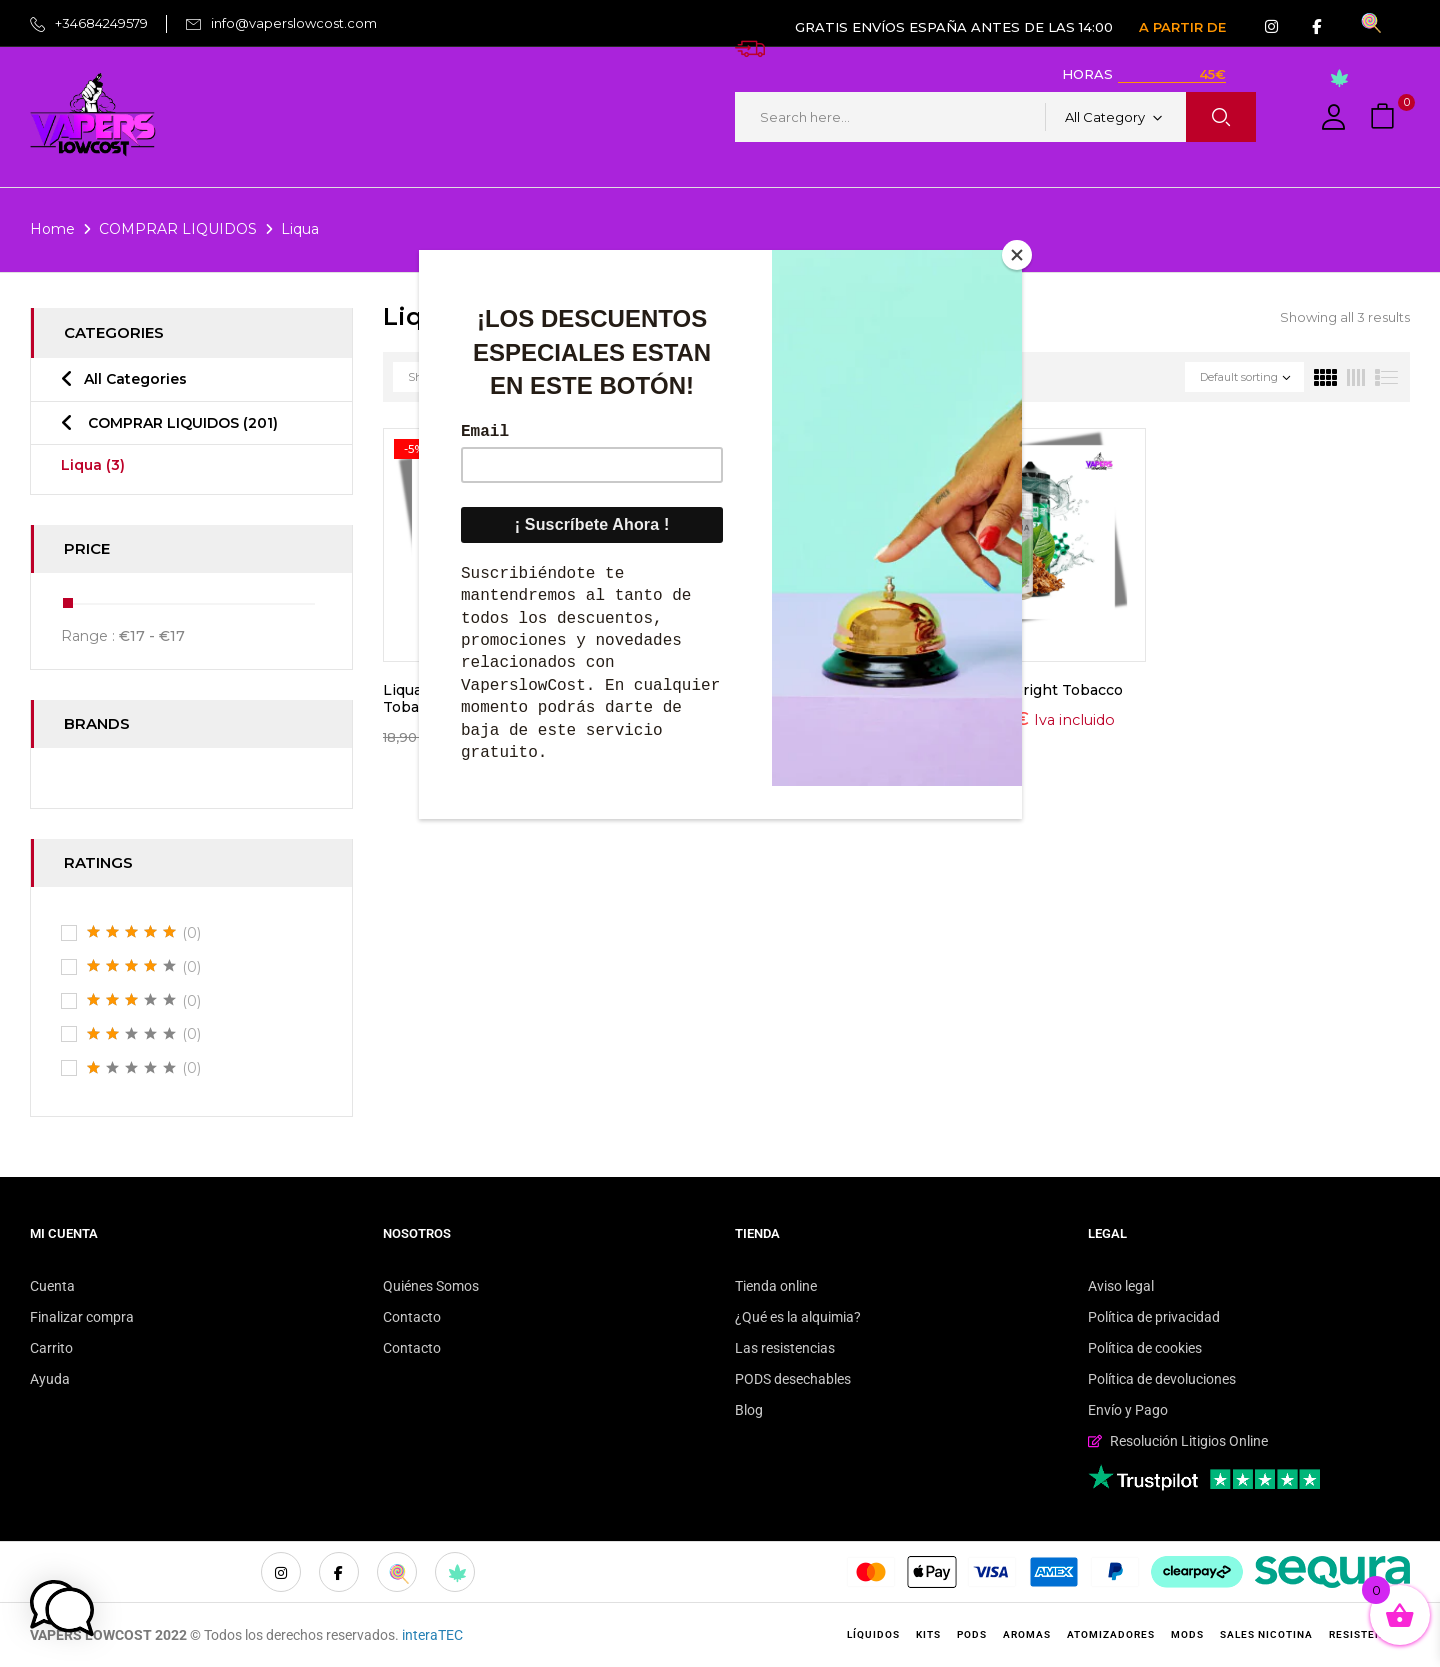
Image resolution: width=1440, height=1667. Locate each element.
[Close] (1017, 255)
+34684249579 (101, 23)
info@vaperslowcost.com (294, 23)
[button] (1385, 117)
